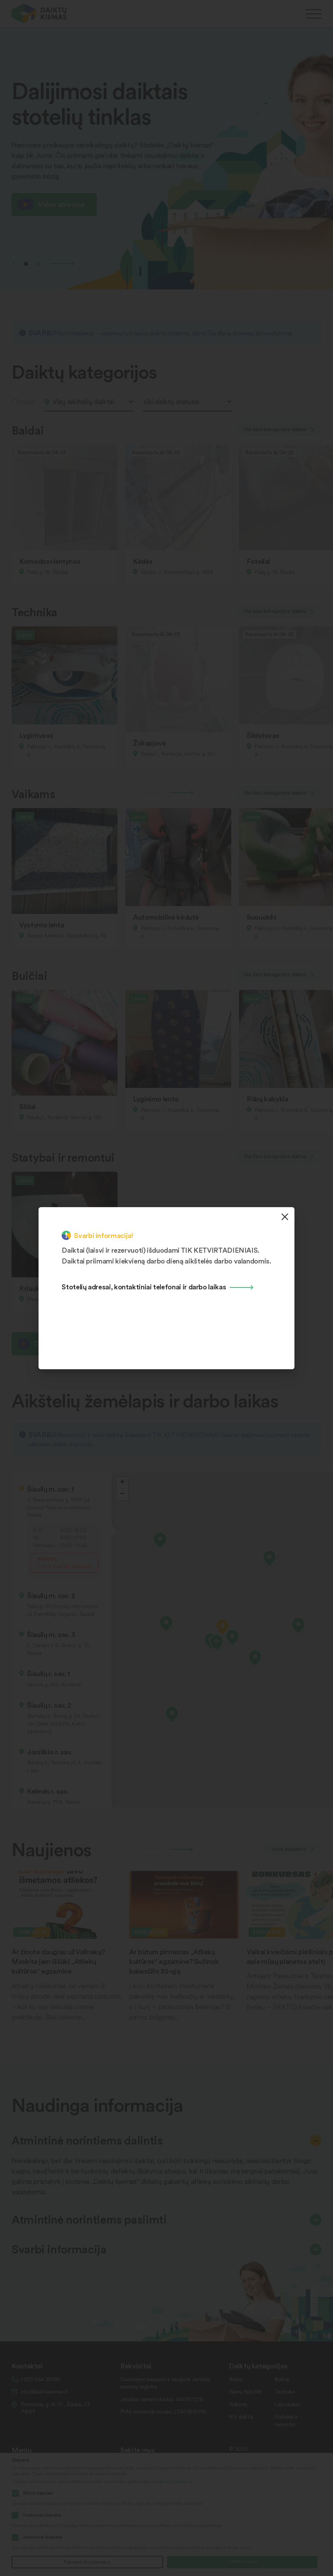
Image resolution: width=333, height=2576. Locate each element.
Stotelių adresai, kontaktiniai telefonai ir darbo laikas (144, 1286)
